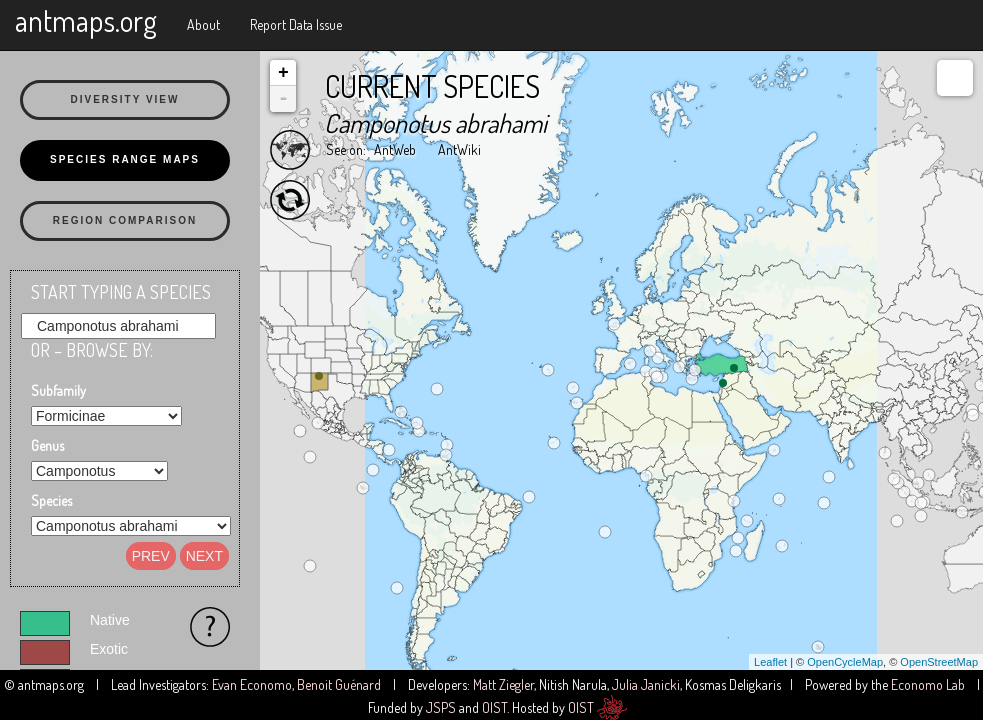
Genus (47, 445)
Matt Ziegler (503, 684)
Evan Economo (252, 684)
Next (204, 556)
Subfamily (58, 390)
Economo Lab (928, 684)
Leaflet (770, 662)
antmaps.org (86, 20)
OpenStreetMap (939, 662)
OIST (494, 707)
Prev (151, 556)
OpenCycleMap (845, 662)
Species (51, 500)
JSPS (441, 707)
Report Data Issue (296, 24)
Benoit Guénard (339, 684)
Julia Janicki (646, 684)
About (203, 24)
